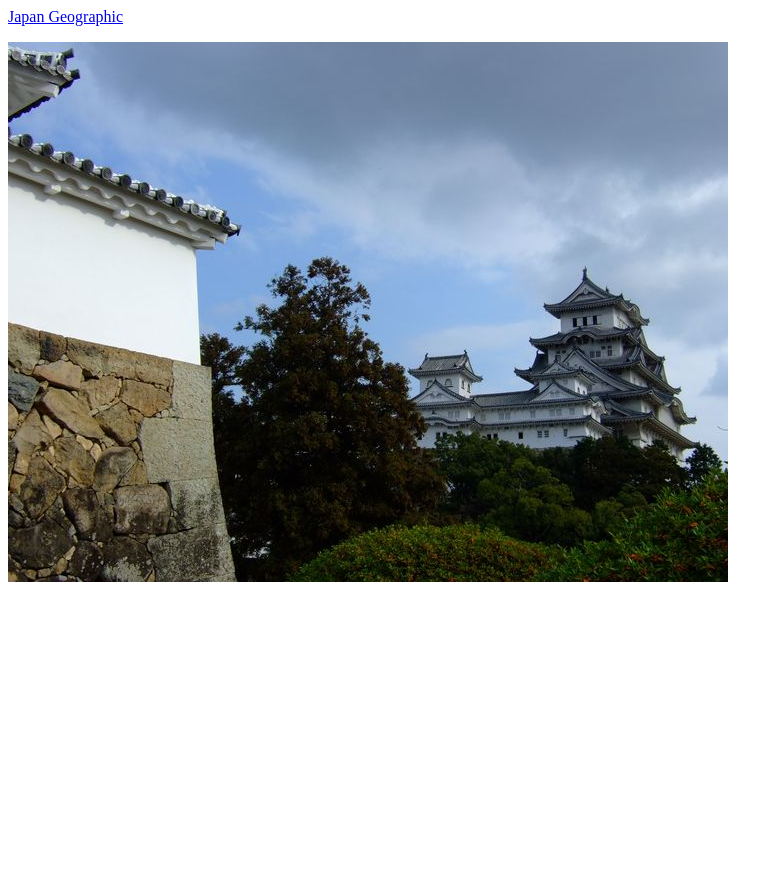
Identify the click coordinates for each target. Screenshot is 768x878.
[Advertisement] (384, 722)
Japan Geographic (65, 16)
